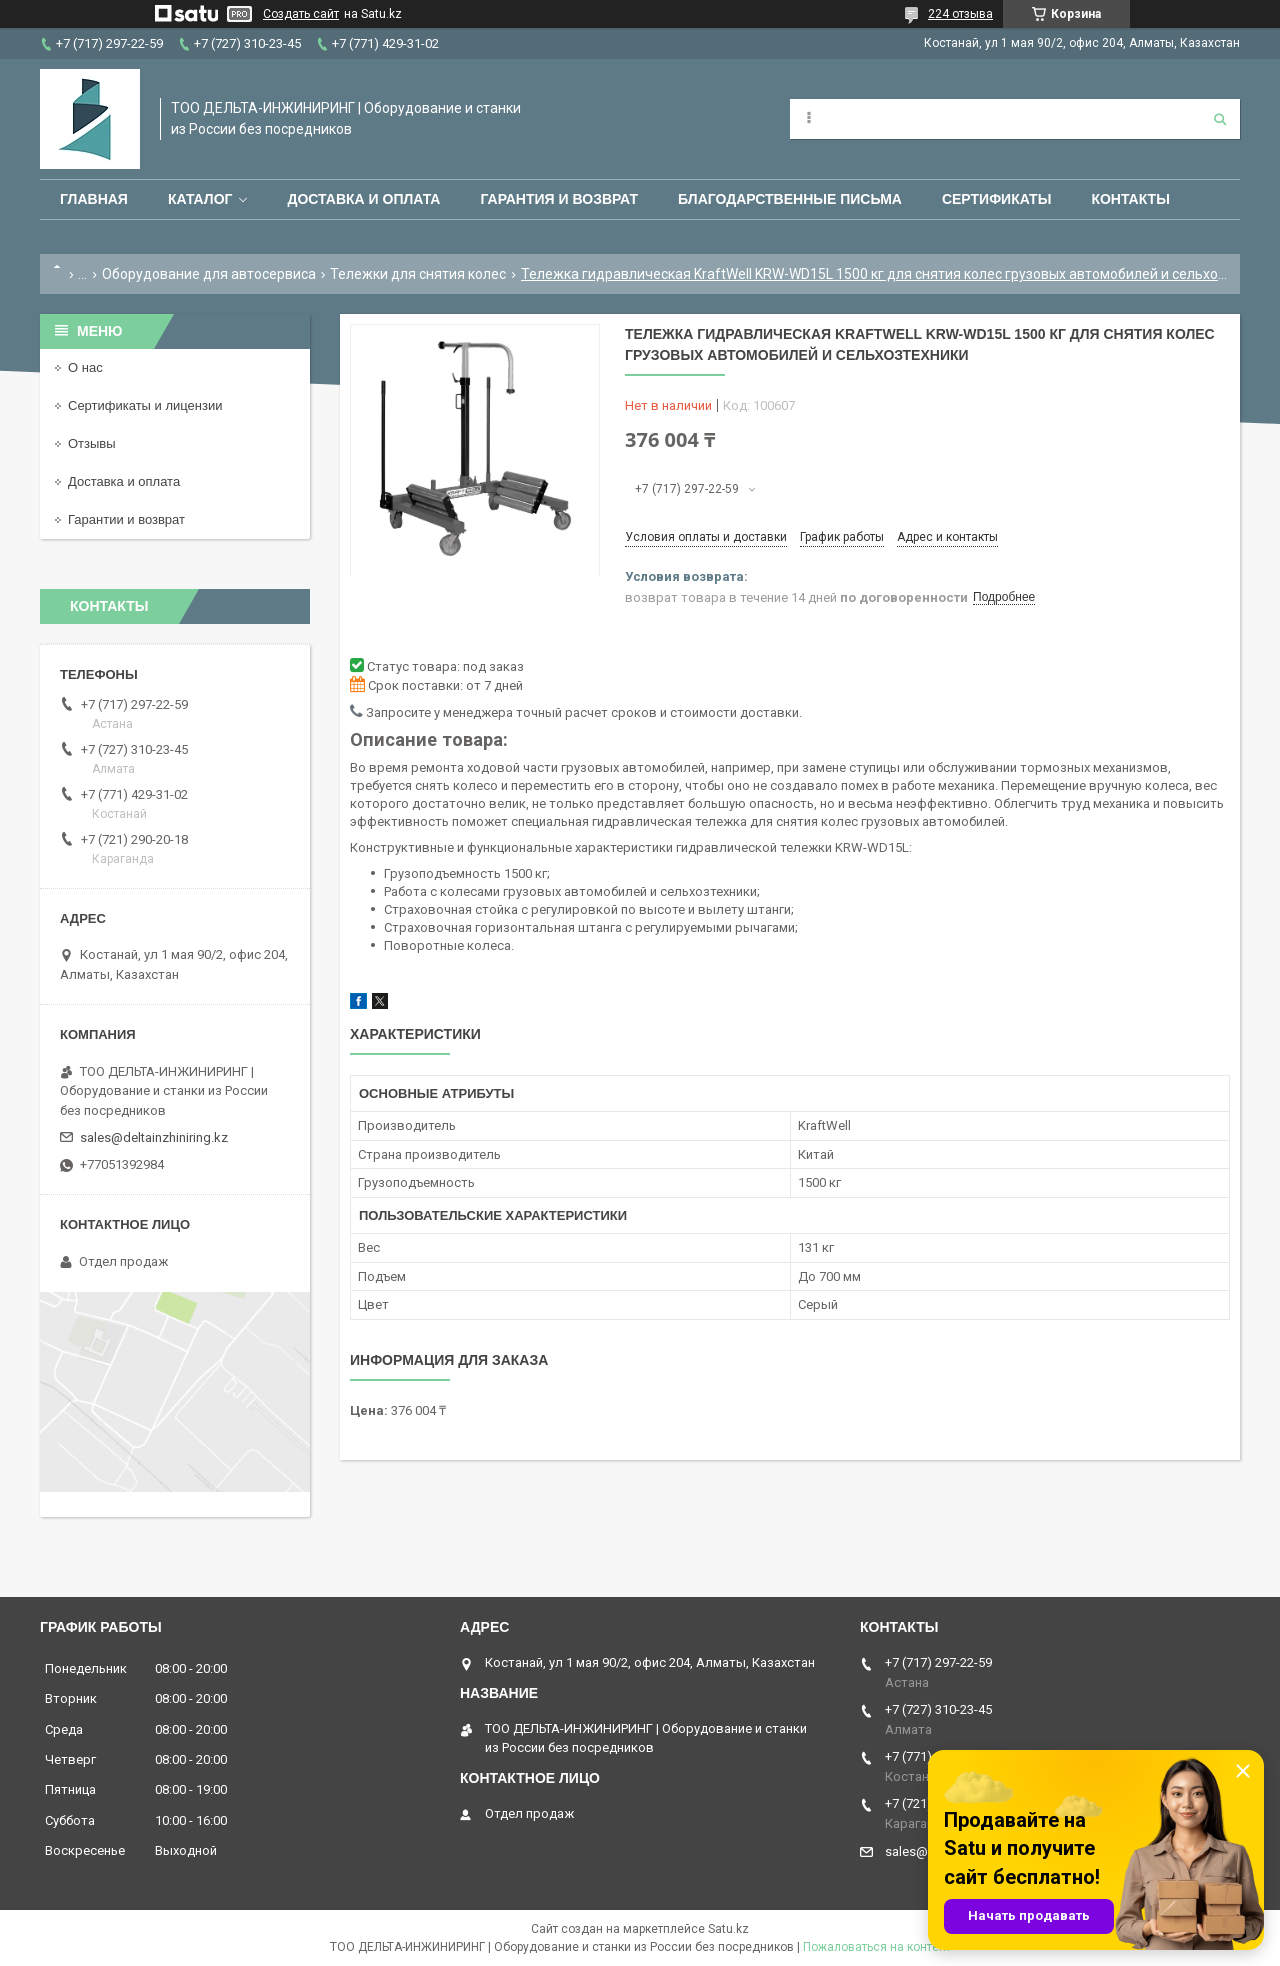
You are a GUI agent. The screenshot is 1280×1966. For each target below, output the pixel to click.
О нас (85, 367)
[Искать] (1220, 119)
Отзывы (92, 443)
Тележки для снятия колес (418, 274)
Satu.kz (728, 1929)
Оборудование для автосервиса (209, 274)
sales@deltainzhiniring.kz (154, 1137)
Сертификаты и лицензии (145, 405)
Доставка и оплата (363, 199)
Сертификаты (996, 199)
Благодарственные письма (790, 199)
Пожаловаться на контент (877, 1947)
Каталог (200, 199)
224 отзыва (960, 14)
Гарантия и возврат (559, 199)
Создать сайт (301, 14)
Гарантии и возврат (126, 519)
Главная (94, 199)
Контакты (1130, 199)
